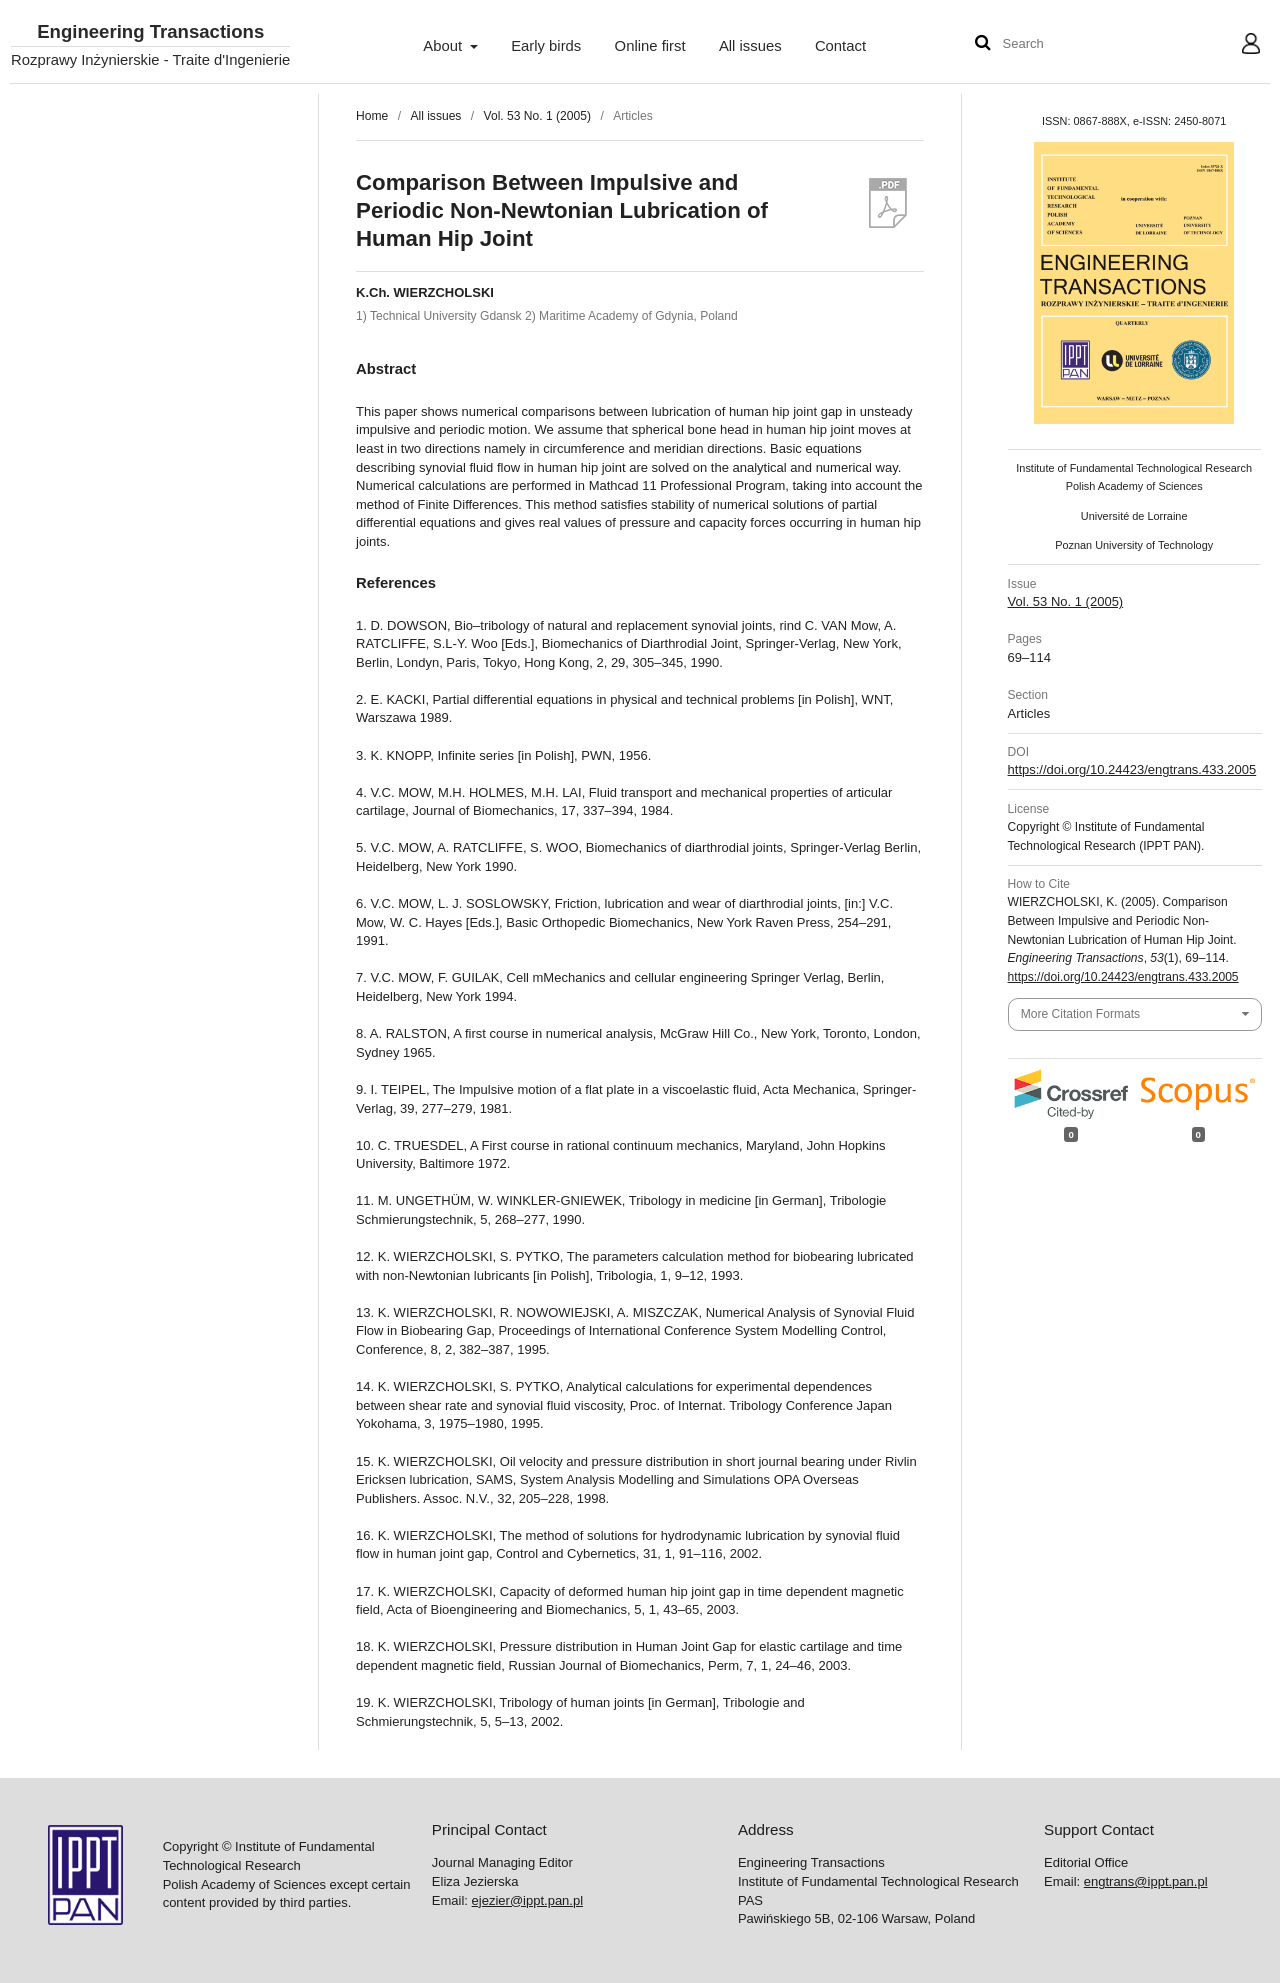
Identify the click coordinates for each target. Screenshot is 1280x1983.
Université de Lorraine (1134, 516)
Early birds (546, 46)
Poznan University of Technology (1134, 545)
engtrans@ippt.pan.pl (1146, 1881)
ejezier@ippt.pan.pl (527, 1900)
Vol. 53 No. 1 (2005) (537, 116)
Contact (840, 46)
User (1235, 46)
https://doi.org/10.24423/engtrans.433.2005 (1132, 769)
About (444, 46)
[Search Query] (1063, 44)
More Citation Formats (1080, 1014)
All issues (750, 46)
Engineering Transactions (150, 32)
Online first (650, 46)
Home (372, 116)
